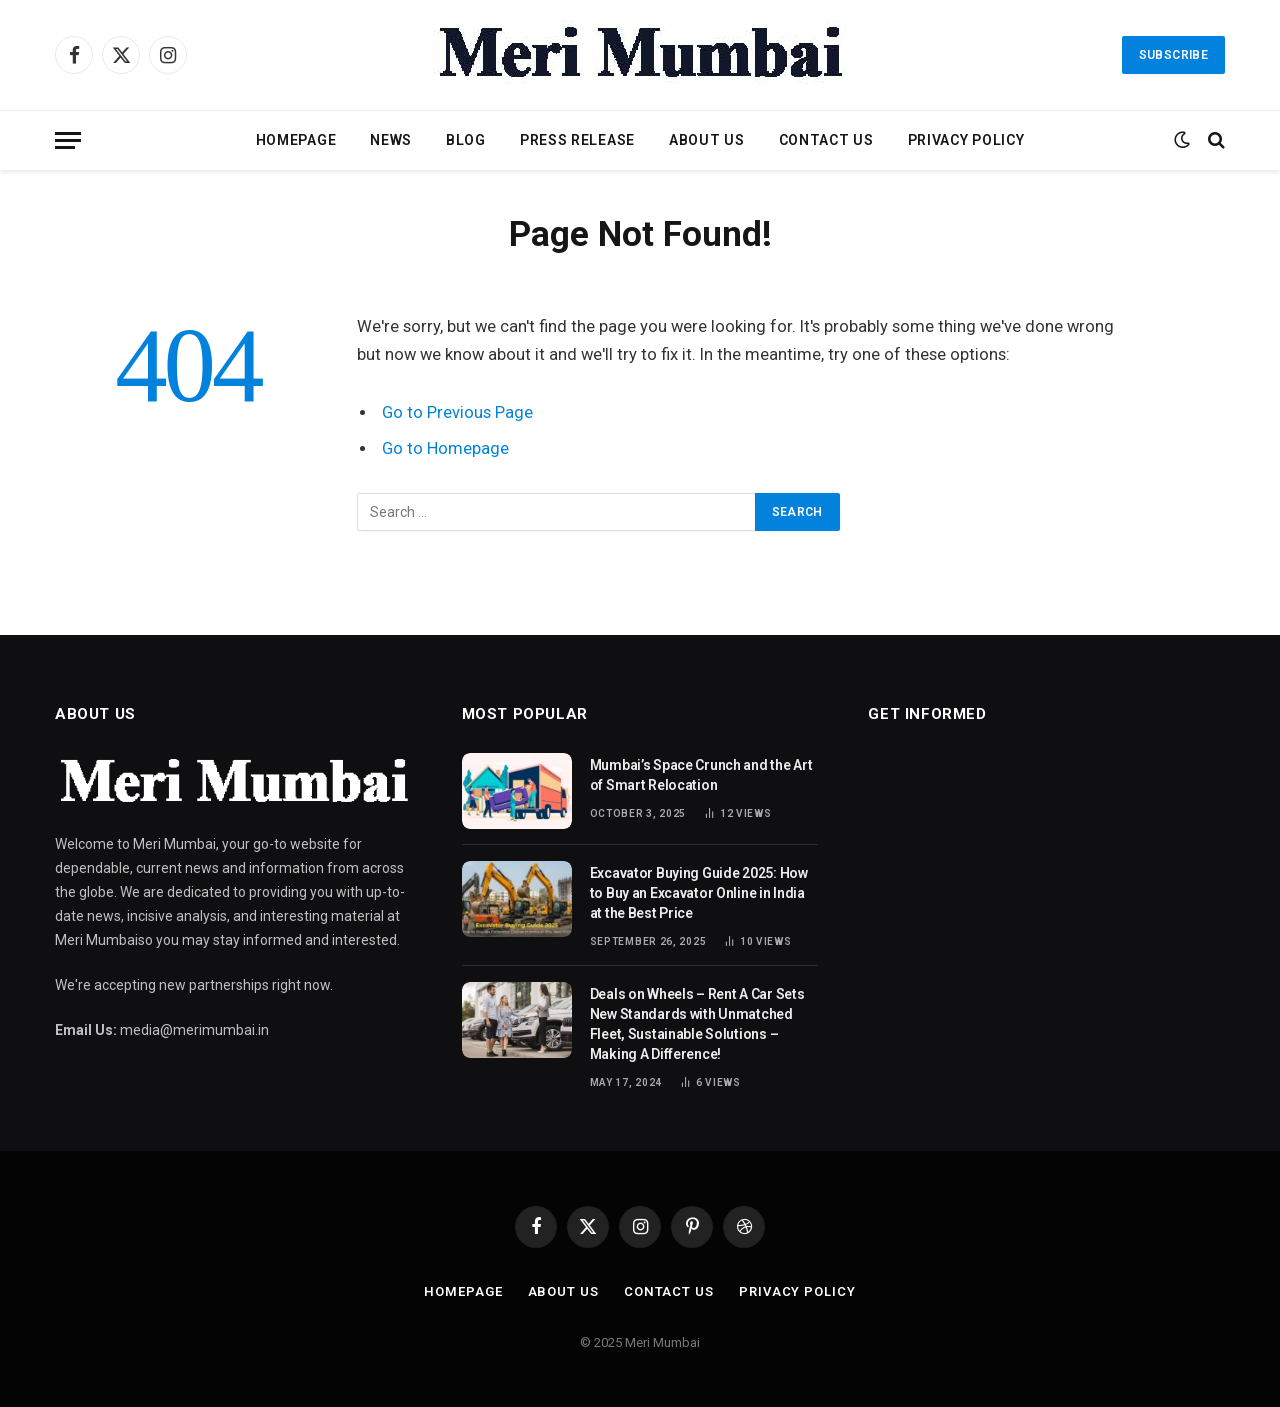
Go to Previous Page (457, 412)
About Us (707, 140)
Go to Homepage (445, 448)
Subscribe (1173, 55)
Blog (466, 140)
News (391, 140)
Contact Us (826, 140)
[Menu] (68, 140)
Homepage (296, 140)
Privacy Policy (966, 140)
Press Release (577, 140)
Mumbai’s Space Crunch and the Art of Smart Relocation (701, 775)
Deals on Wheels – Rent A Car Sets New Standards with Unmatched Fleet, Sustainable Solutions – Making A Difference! (697, 1024)
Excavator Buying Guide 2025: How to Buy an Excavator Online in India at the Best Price (699, 893)
